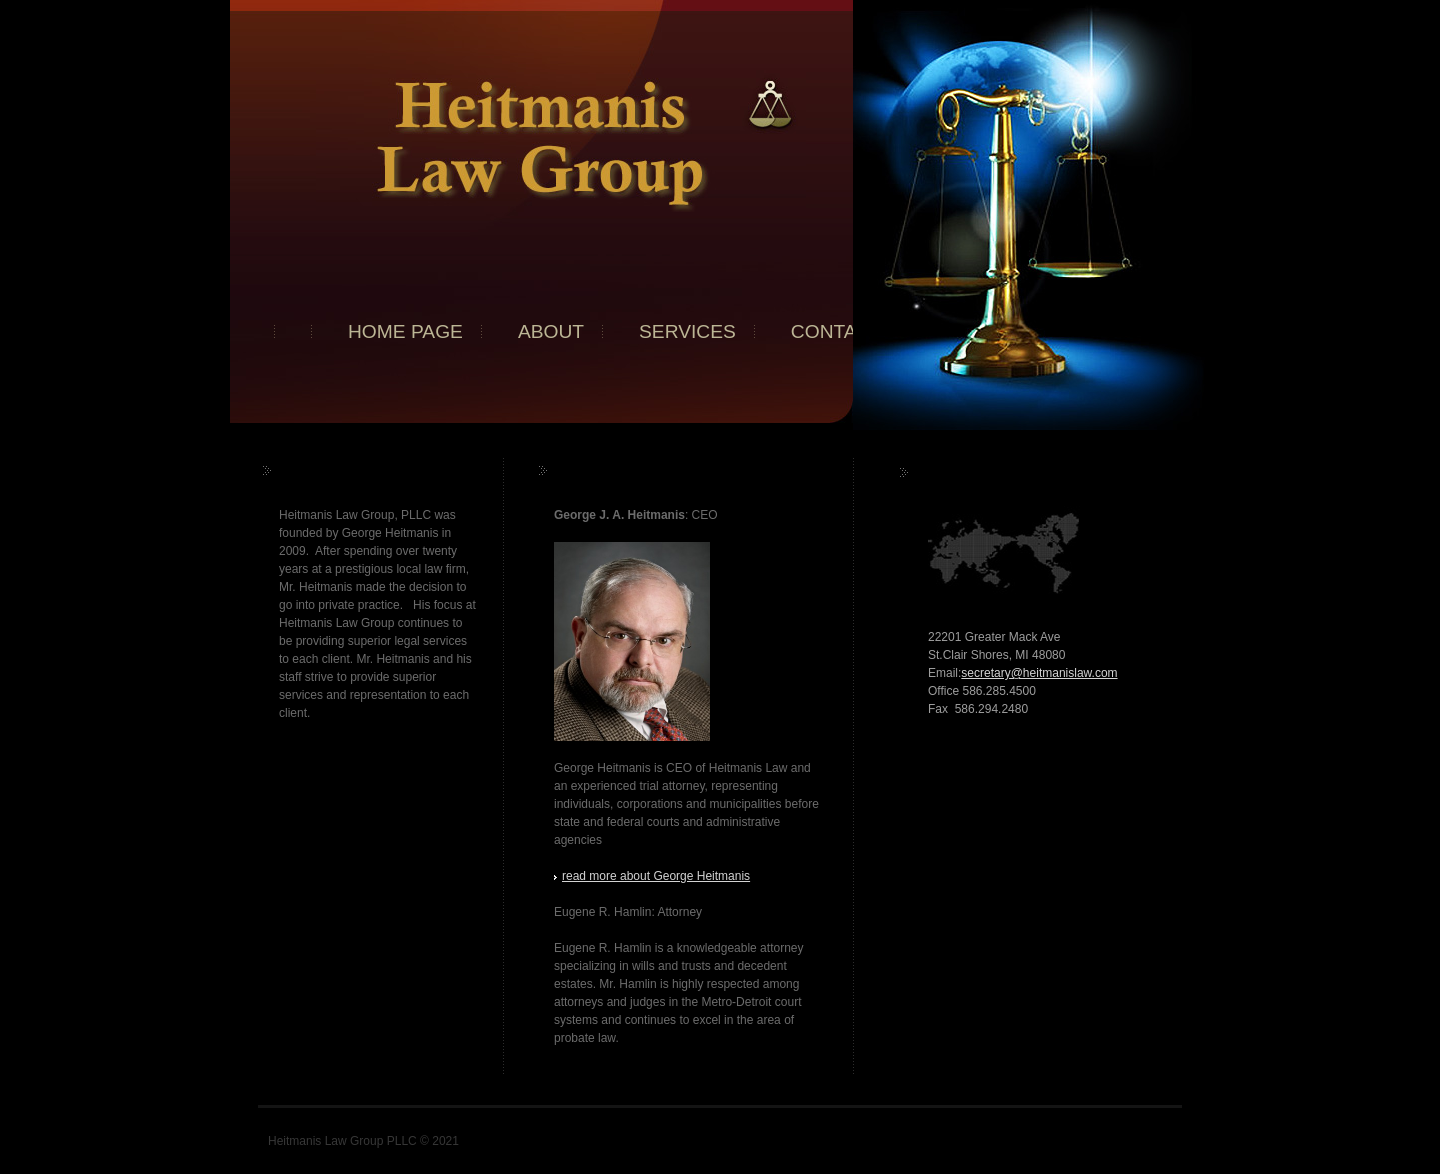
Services (687, 331)
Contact (836, 331)
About (551, 331)
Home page (405, 331)
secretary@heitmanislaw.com (1039, 673)
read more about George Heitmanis (656, 876)
